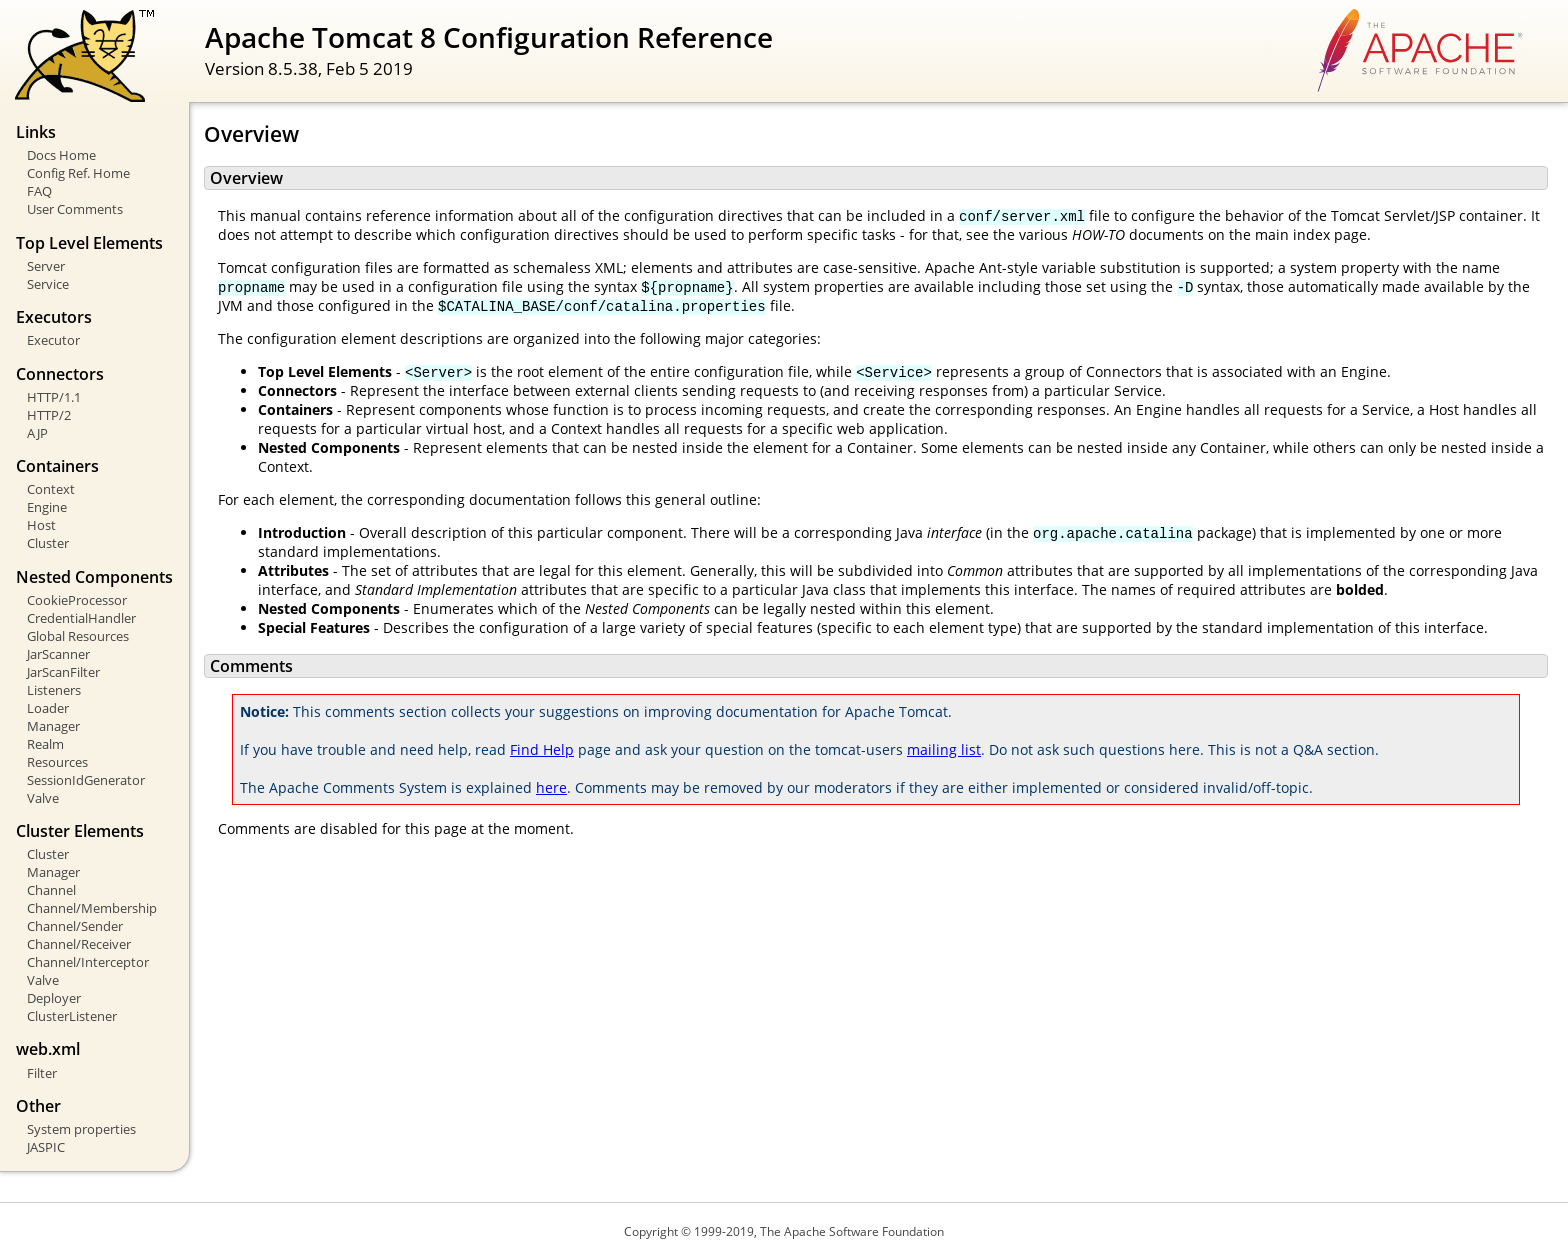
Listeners (54, 690)
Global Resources (78, 636)
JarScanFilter (63, 672)
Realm (45, 744)
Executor (53, 340)
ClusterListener (72, 1016)
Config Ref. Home (78, 173)
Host (41, 525)
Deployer (54, 998)
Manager (53, 726)
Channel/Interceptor (88, 962)
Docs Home (61, 155)
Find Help (542, 749)
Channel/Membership (92, 908)
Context (51, 489)
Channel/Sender (75, 926)
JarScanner (58, 654)
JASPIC (46, 1147)
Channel (51, 890)
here (551, 787)
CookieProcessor (77, 600)
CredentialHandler (81, 618)
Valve (43, 798)
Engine (47, 507)
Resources (57, 762)
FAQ (39, 191)
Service (48, 284)
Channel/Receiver (79, 944)
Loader (48, 708)
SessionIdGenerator (86, 780)
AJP (37, 433)
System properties (81, 1129)
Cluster (48, 543)
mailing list (944, 749)
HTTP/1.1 (54, 397)
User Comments (75, 209)
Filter (42, 1073)
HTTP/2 (49, 415)
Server (46, 266)
